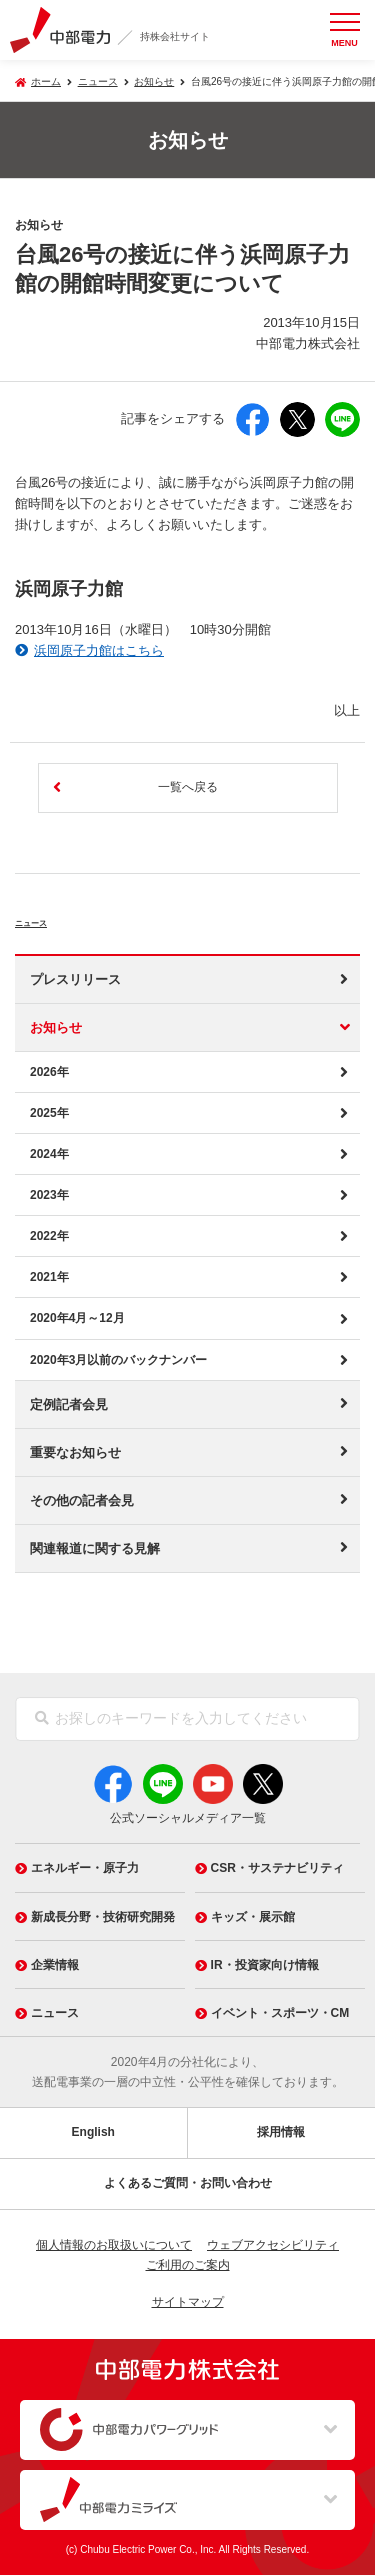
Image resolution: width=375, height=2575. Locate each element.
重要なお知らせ (75, 1452)
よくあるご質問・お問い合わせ (188, 2183)
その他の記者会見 (82, 1500)
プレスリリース (75, 979)
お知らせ (154, 81)
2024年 (49, 1154)
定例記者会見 (69, 1404)
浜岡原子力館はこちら (99, 650)
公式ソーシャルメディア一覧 (188, 1818)
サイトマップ (188, 2302)
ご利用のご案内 (188, 2265)
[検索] (42, 1719)
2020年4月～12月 (77, 1318)
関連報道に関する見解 (95, 1548)
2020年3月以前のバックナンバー (118, 1360)
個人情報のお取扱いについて (114, 2245)
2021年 (49, 1277)
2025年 (49, 1113)
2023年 (49, 1195)
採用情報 (281, 2132)
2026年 (49, 1072)
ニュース (55, 919)
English (93, 2132)
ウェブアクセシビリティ (273, 2245)
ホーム (46, 81)
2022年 (49, 1236)
